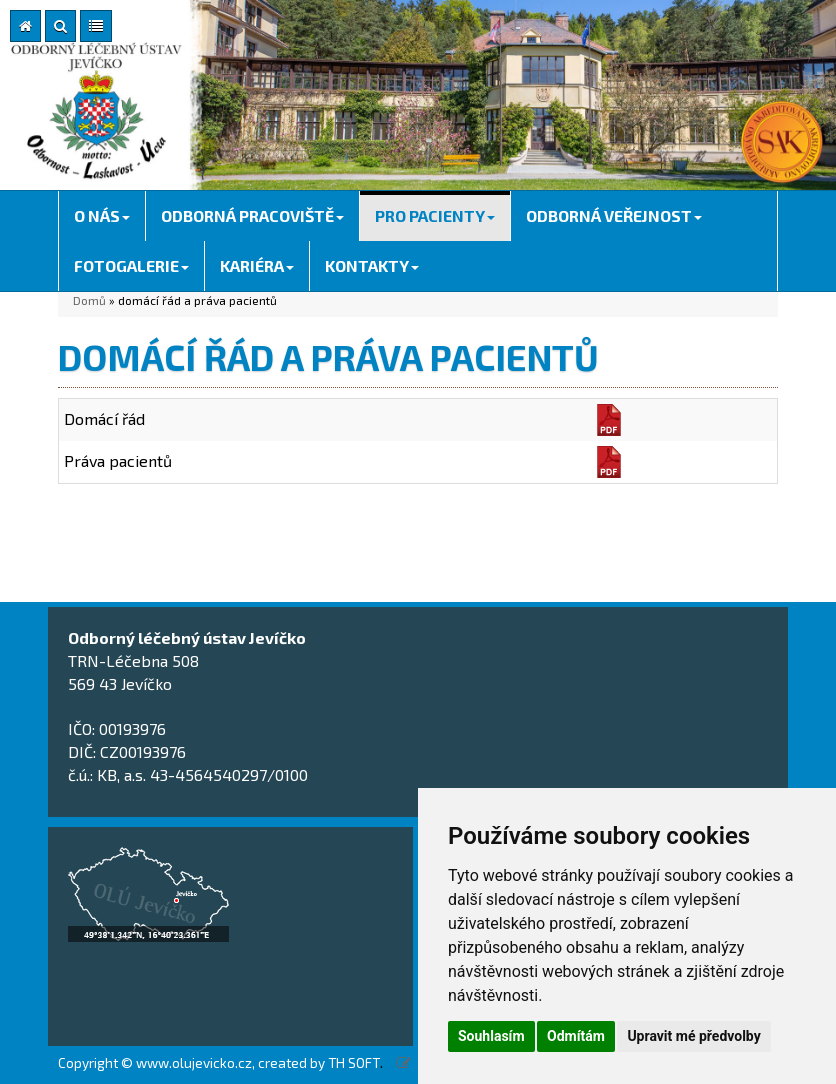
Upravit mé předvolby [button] (693, 1036)
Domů (89, 300)
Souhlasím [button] (491, 1036)
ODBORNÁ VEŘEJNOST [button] (614, 215)
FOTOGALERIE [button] (131, 265)
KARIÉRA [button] (257, 265)
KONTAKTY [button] (372, 265)
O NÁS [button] (102, 215)
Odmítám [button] (576, 1036)
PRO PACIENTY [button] (435, 215)
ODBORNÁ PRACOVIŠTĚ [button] (252, 215)
